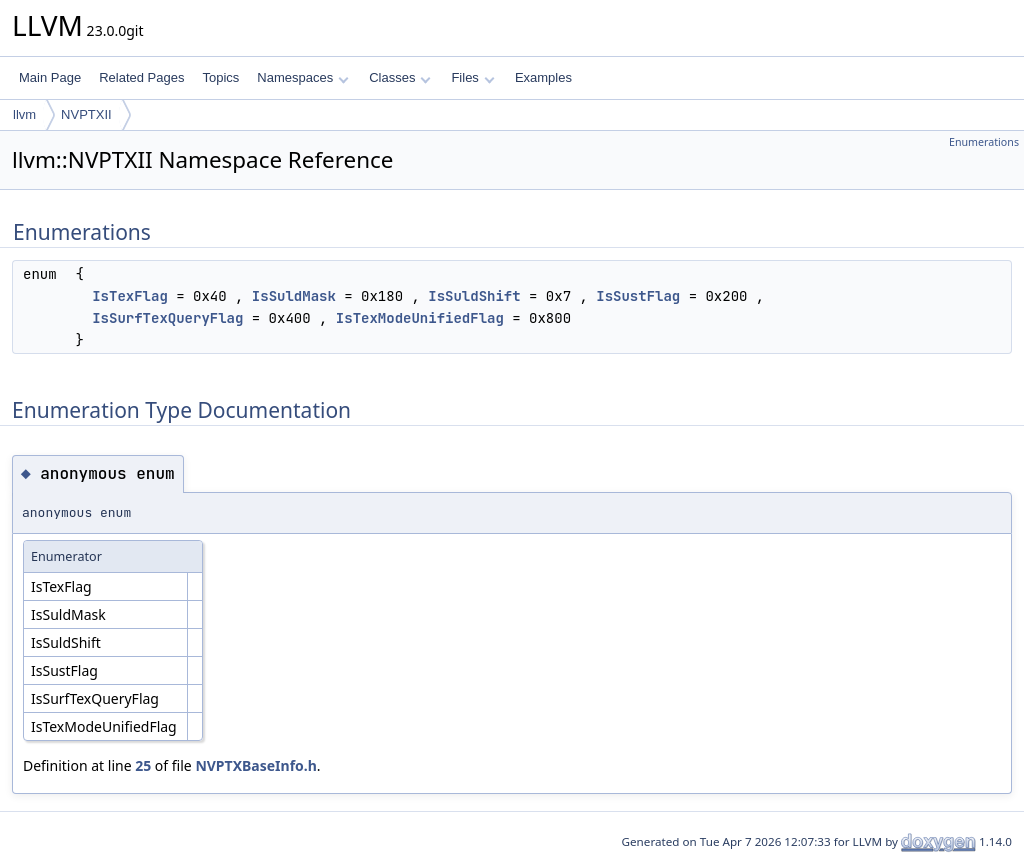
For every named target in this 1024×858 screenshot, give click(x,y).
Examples (543, 77)
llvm (24, 114)
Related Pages (141, 77)
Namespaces (302, 77)
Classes (400, 77)
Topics (220, 77)
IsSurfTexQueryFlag (167, 318)
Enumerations (984, 142)
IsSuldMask (294, 296)
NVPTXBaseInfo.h (255, 765)
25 (143, 765)
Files (472, 77)
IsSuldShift (474, 296)
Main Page (50, 77)
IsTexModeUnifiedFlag (420, 318)
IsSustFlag (638, 296)
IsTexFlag (130, 296)
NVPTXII (86, 114)
